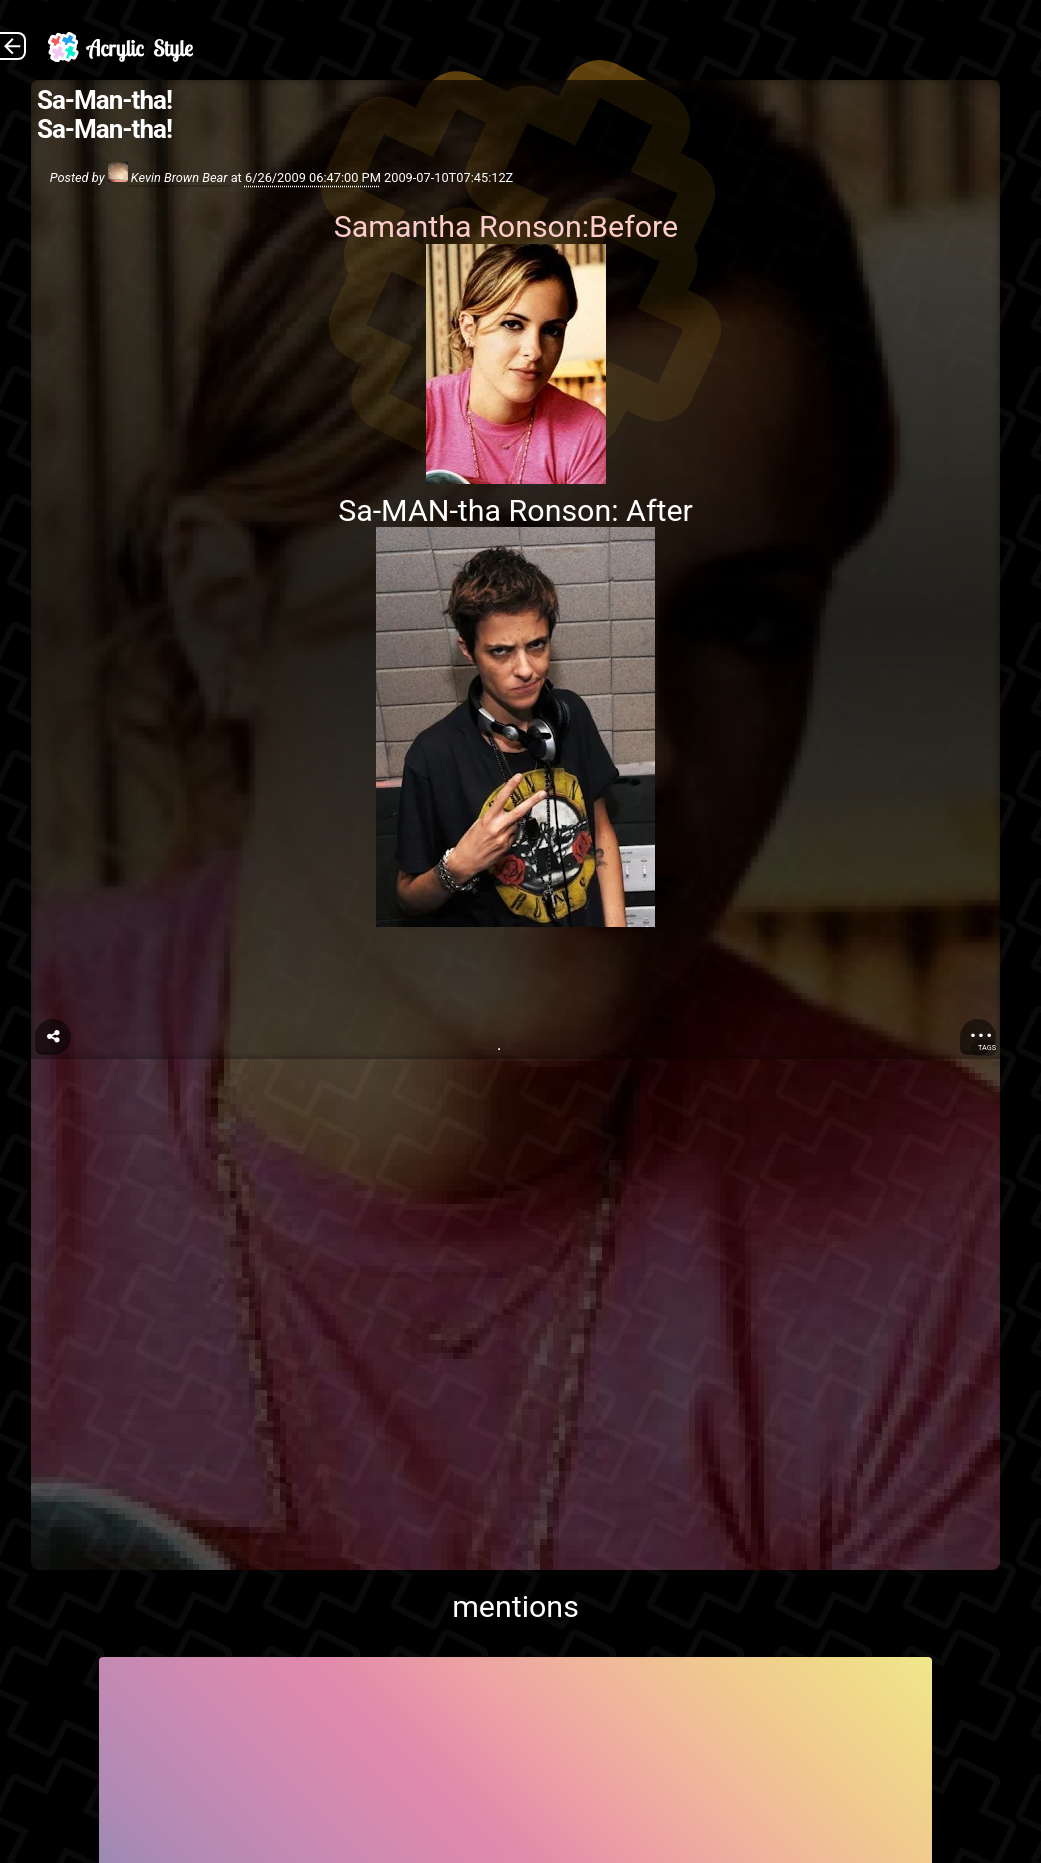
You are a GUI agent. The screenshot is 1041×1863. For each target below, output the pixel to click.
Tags (987, 1047)
